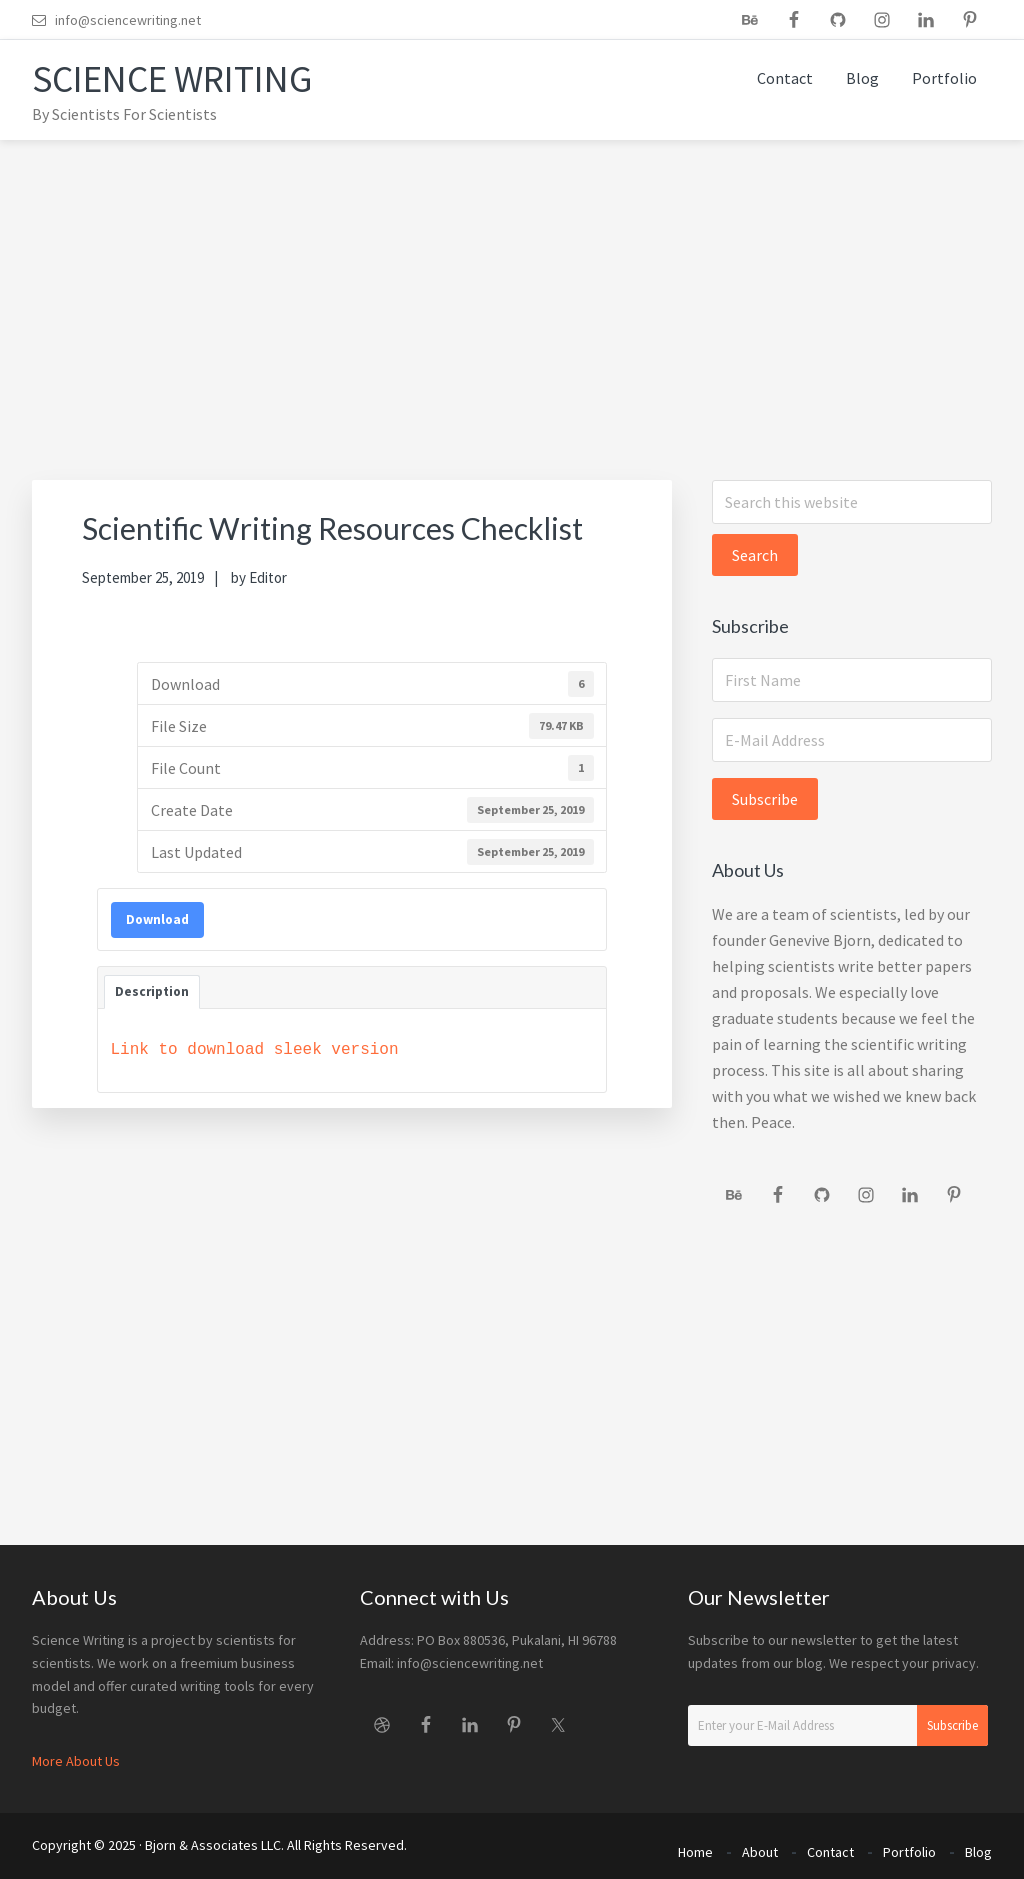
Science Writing (184, 78)
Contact (830, 1847)
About (760, 1847)
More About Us (76, 1761)
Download (157, 919)
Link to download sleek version (255, 1050)
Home (695, 1847)
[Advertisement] (512, 290)
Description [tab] (152, 991)
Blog (978, 1847)
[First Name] (852, 680)
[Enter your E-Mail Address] (838, 1725)
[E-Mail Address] (852, 740)
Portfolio (909, 1847)
